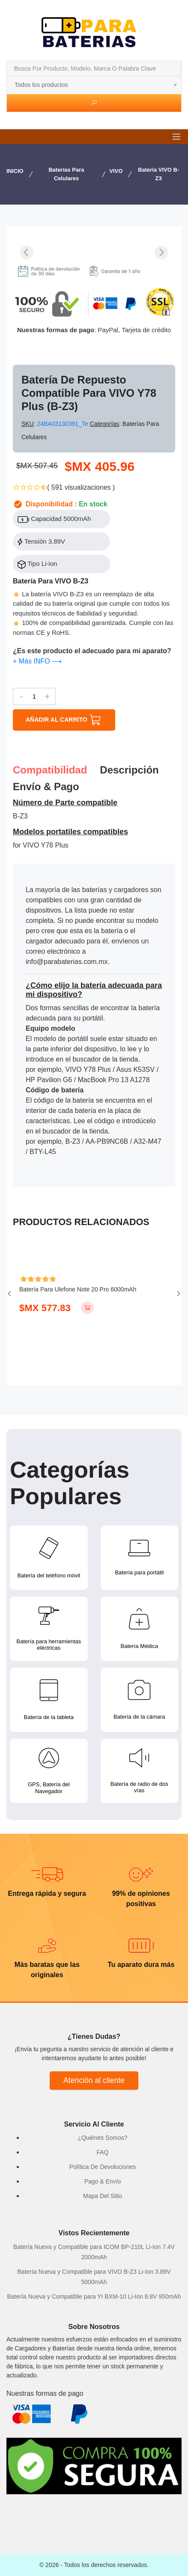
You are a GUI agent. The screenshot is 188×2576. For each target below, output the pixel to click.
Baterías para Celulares (66, 174)
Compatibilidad (50, 770)
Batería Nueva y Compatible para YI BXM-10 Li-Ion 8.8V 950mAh (94, 2296)
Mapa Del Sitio (102, 2195)
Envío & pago (46, 787)
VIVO (115, 171)
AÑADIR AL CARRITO (64, 720)
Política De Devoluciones (102, 2166)
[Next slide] (161, 252)
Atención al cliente (94, 2080)
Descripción (129, 770)
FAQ (102, 2152)
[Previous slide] (26, 252)
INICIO (15, 171)
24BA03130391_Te (63, 423)
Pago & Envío (102, 2181)
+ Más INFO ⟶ (37, 661)
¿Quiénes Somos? (103, 2137)
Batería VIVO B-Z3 (158, 174)
